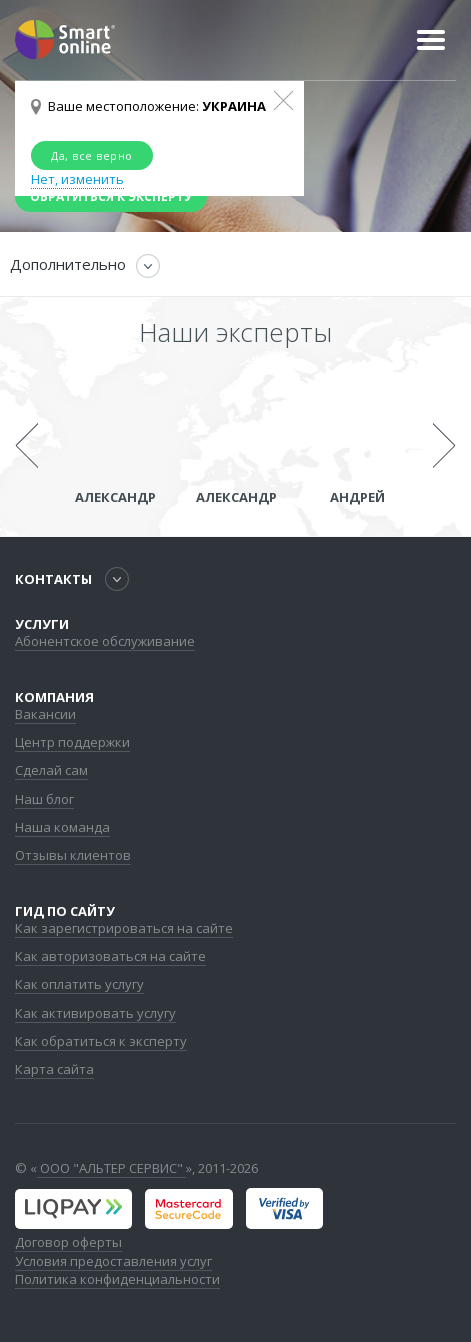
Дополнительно (68, 264)
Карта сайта (54, 1069)
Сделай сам (51, 770)
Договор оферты (68, 1242)
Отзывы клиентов (73, 855)
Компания (54, 697)
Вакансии (45, 714)
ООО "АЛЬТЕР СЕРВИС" (111, 1168)
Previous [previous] (26, 446)
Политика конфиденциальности (117, 1279)
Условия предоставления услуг (113, 1261)
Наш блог (44, 799)
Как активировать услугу (95, 1013)
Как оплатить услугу (79, 984)
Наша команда (62, 827)
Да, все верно (92, 155)
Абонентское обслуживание (105, 641)
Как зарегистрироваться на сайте (124, 928)
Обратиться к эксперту (111, 196)
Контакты (53, 579)
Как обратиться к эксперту (101, 1041)
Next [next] (444, 446)
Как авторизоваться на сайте (110, 956)
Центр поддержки (72, 742)
